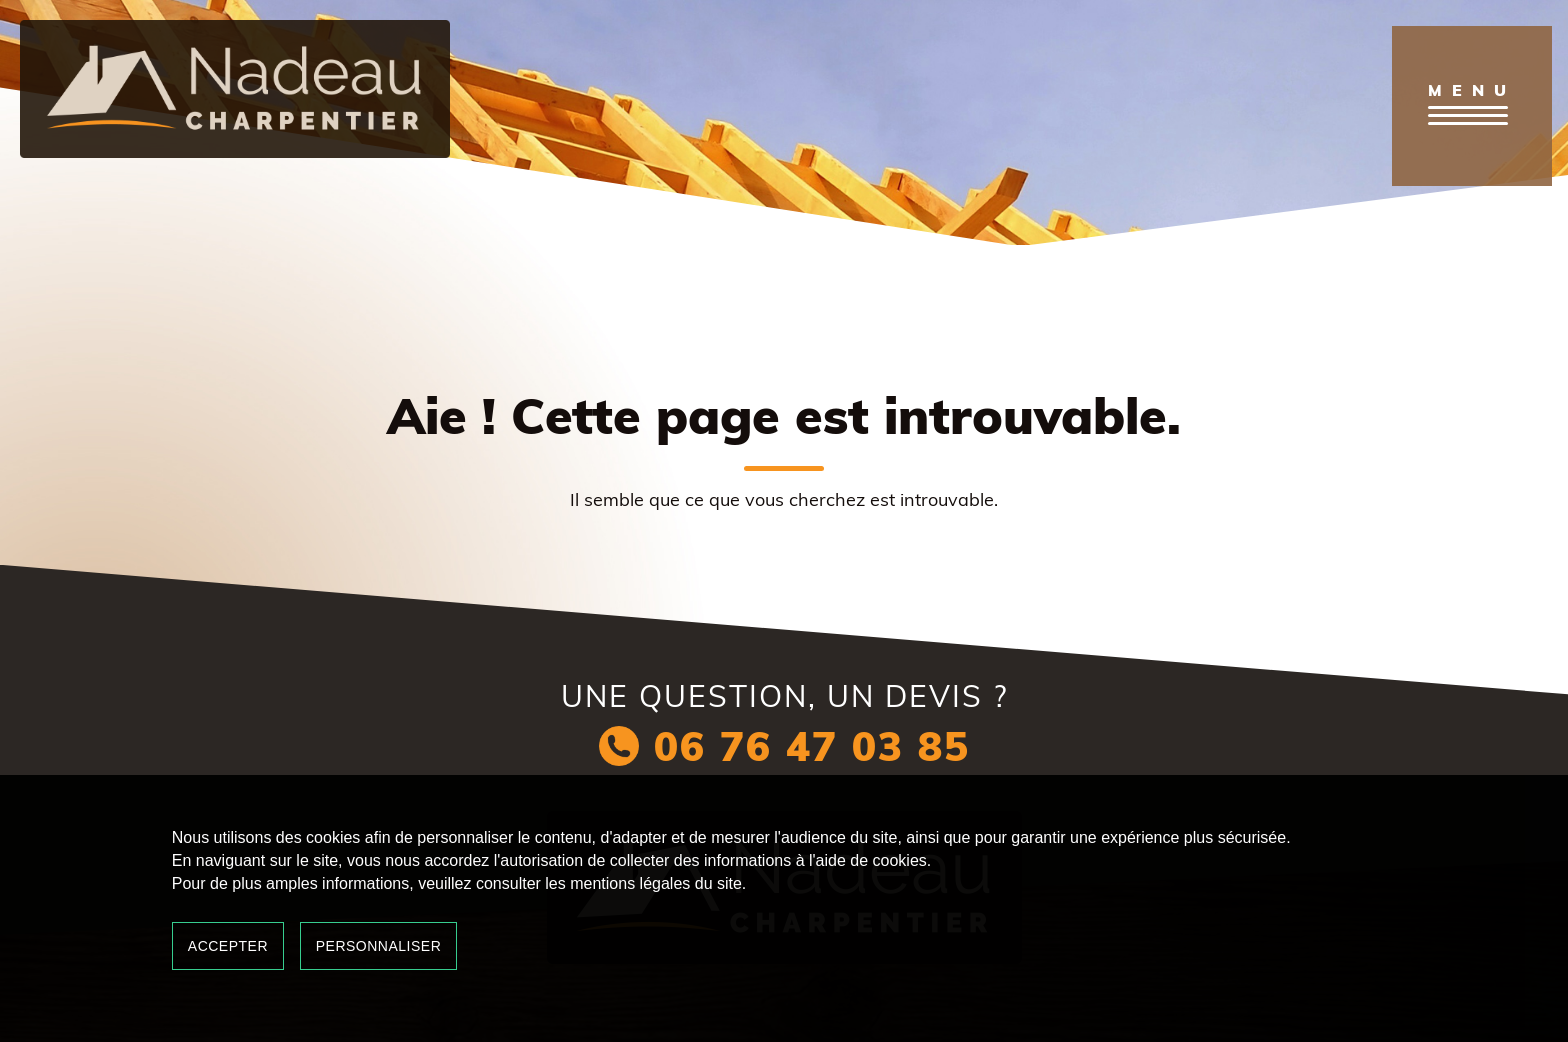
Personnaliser (379, 946)
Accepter (228, 946)
